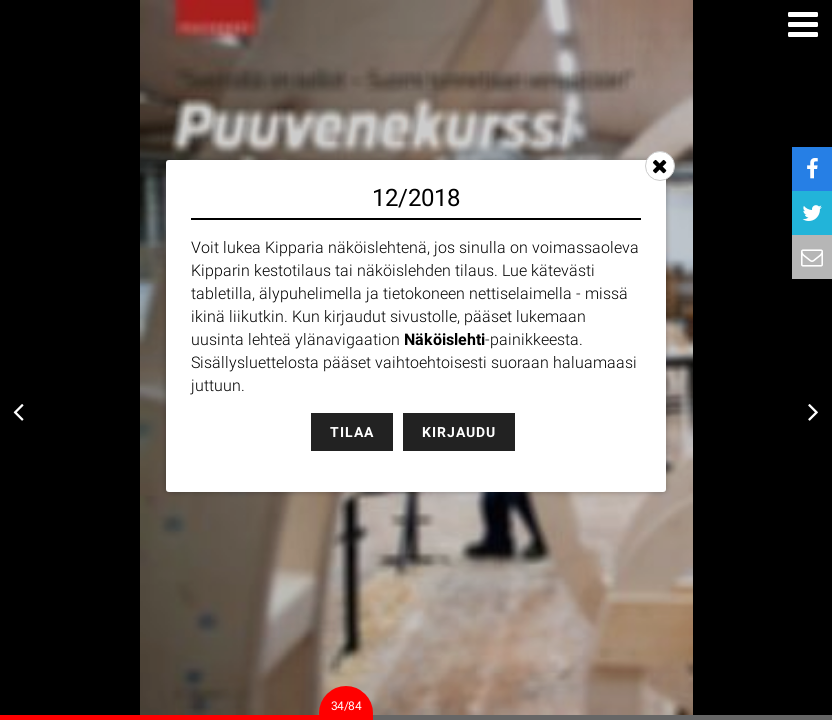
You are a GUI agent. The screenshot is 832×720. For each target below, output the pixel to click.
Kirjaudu (459, 432)
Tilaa (352, 432)
